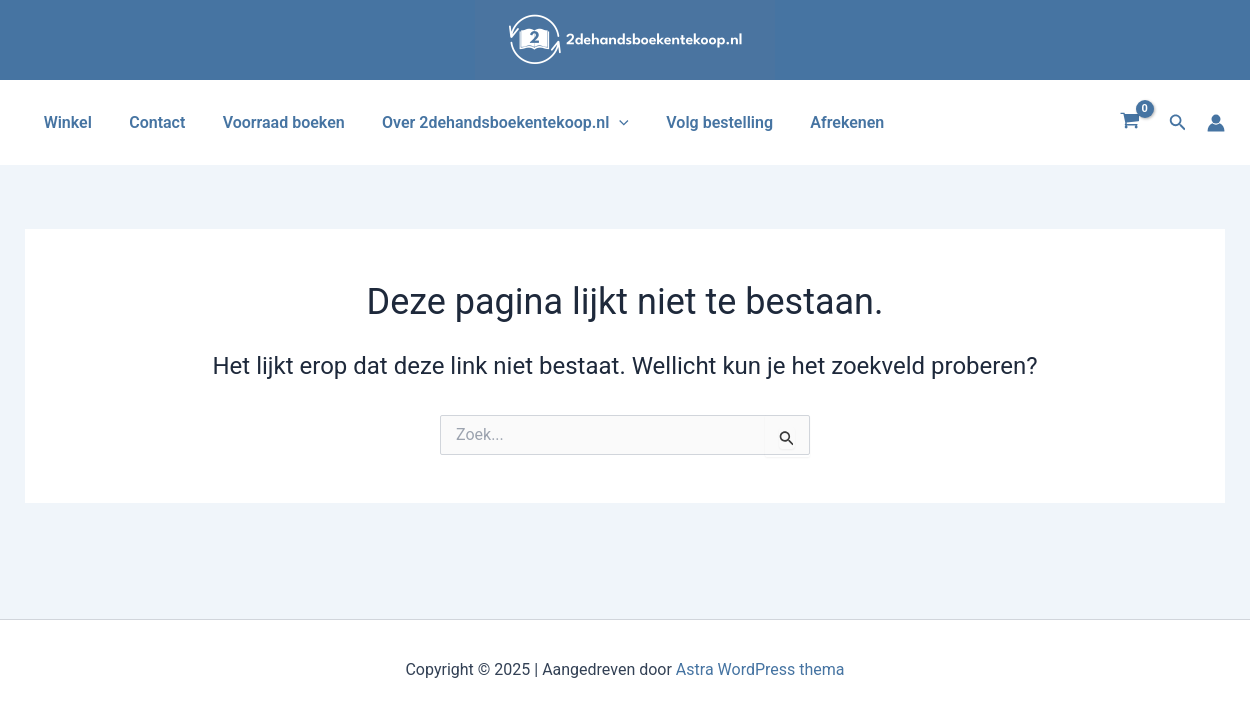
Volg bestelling (695, 122)
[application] (601, 122)
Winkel (65, 122)
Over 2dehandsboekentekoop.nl (486, 122)
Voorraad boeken (270, 122)
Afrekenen (818, 122)
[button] (1178, 122)
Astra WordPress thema (760, 669)
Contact (149, 122)
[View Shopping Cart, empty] (1130, 123)
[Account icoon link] (1216, 123)
